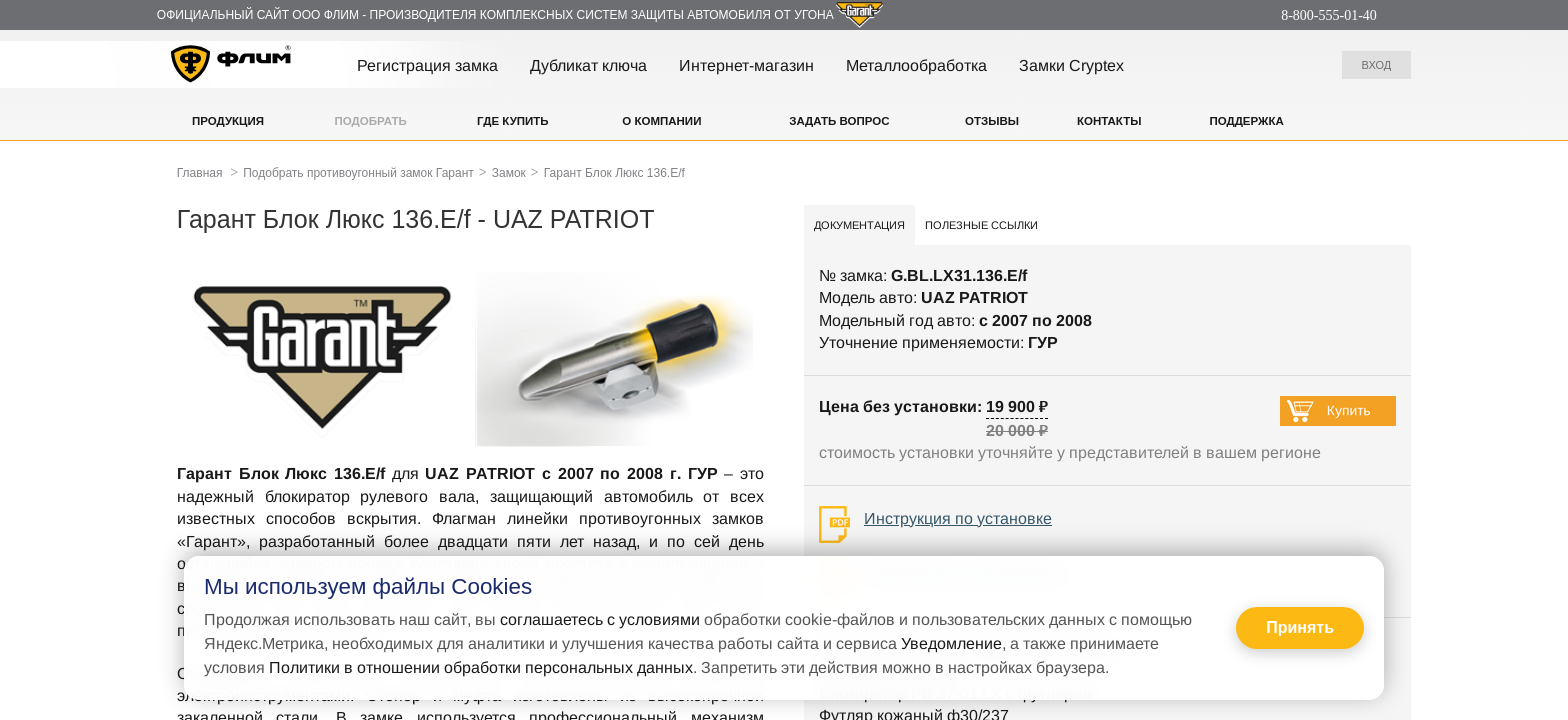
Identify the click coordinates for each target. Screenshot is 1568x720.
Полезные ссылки (981, 225)
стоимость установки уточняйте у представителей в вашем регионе (1070, 452)
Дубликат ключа (588, 65)
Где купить (513, 121)
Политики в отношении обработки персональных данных (481, 667)
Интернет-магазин (746, 65)
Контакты (1109, 121)
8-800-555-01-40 (1329, 15)
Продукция (228, 121)
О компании (661, 121)
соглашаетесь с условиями (600, 619)
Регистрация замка (427, 65)
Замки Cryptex (1071, 65)
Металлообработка (916, 65)
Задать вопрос (839, 121)
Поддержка (1246, 121)
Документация (859, 225)
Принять (1300, 627)
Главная (200, 173)
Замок (509, 173)
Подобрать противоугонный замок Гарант (358, 173)
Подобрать (371, 121)
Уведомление (951, 643)
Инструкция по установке (958, 518)
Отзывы (992, 121)
